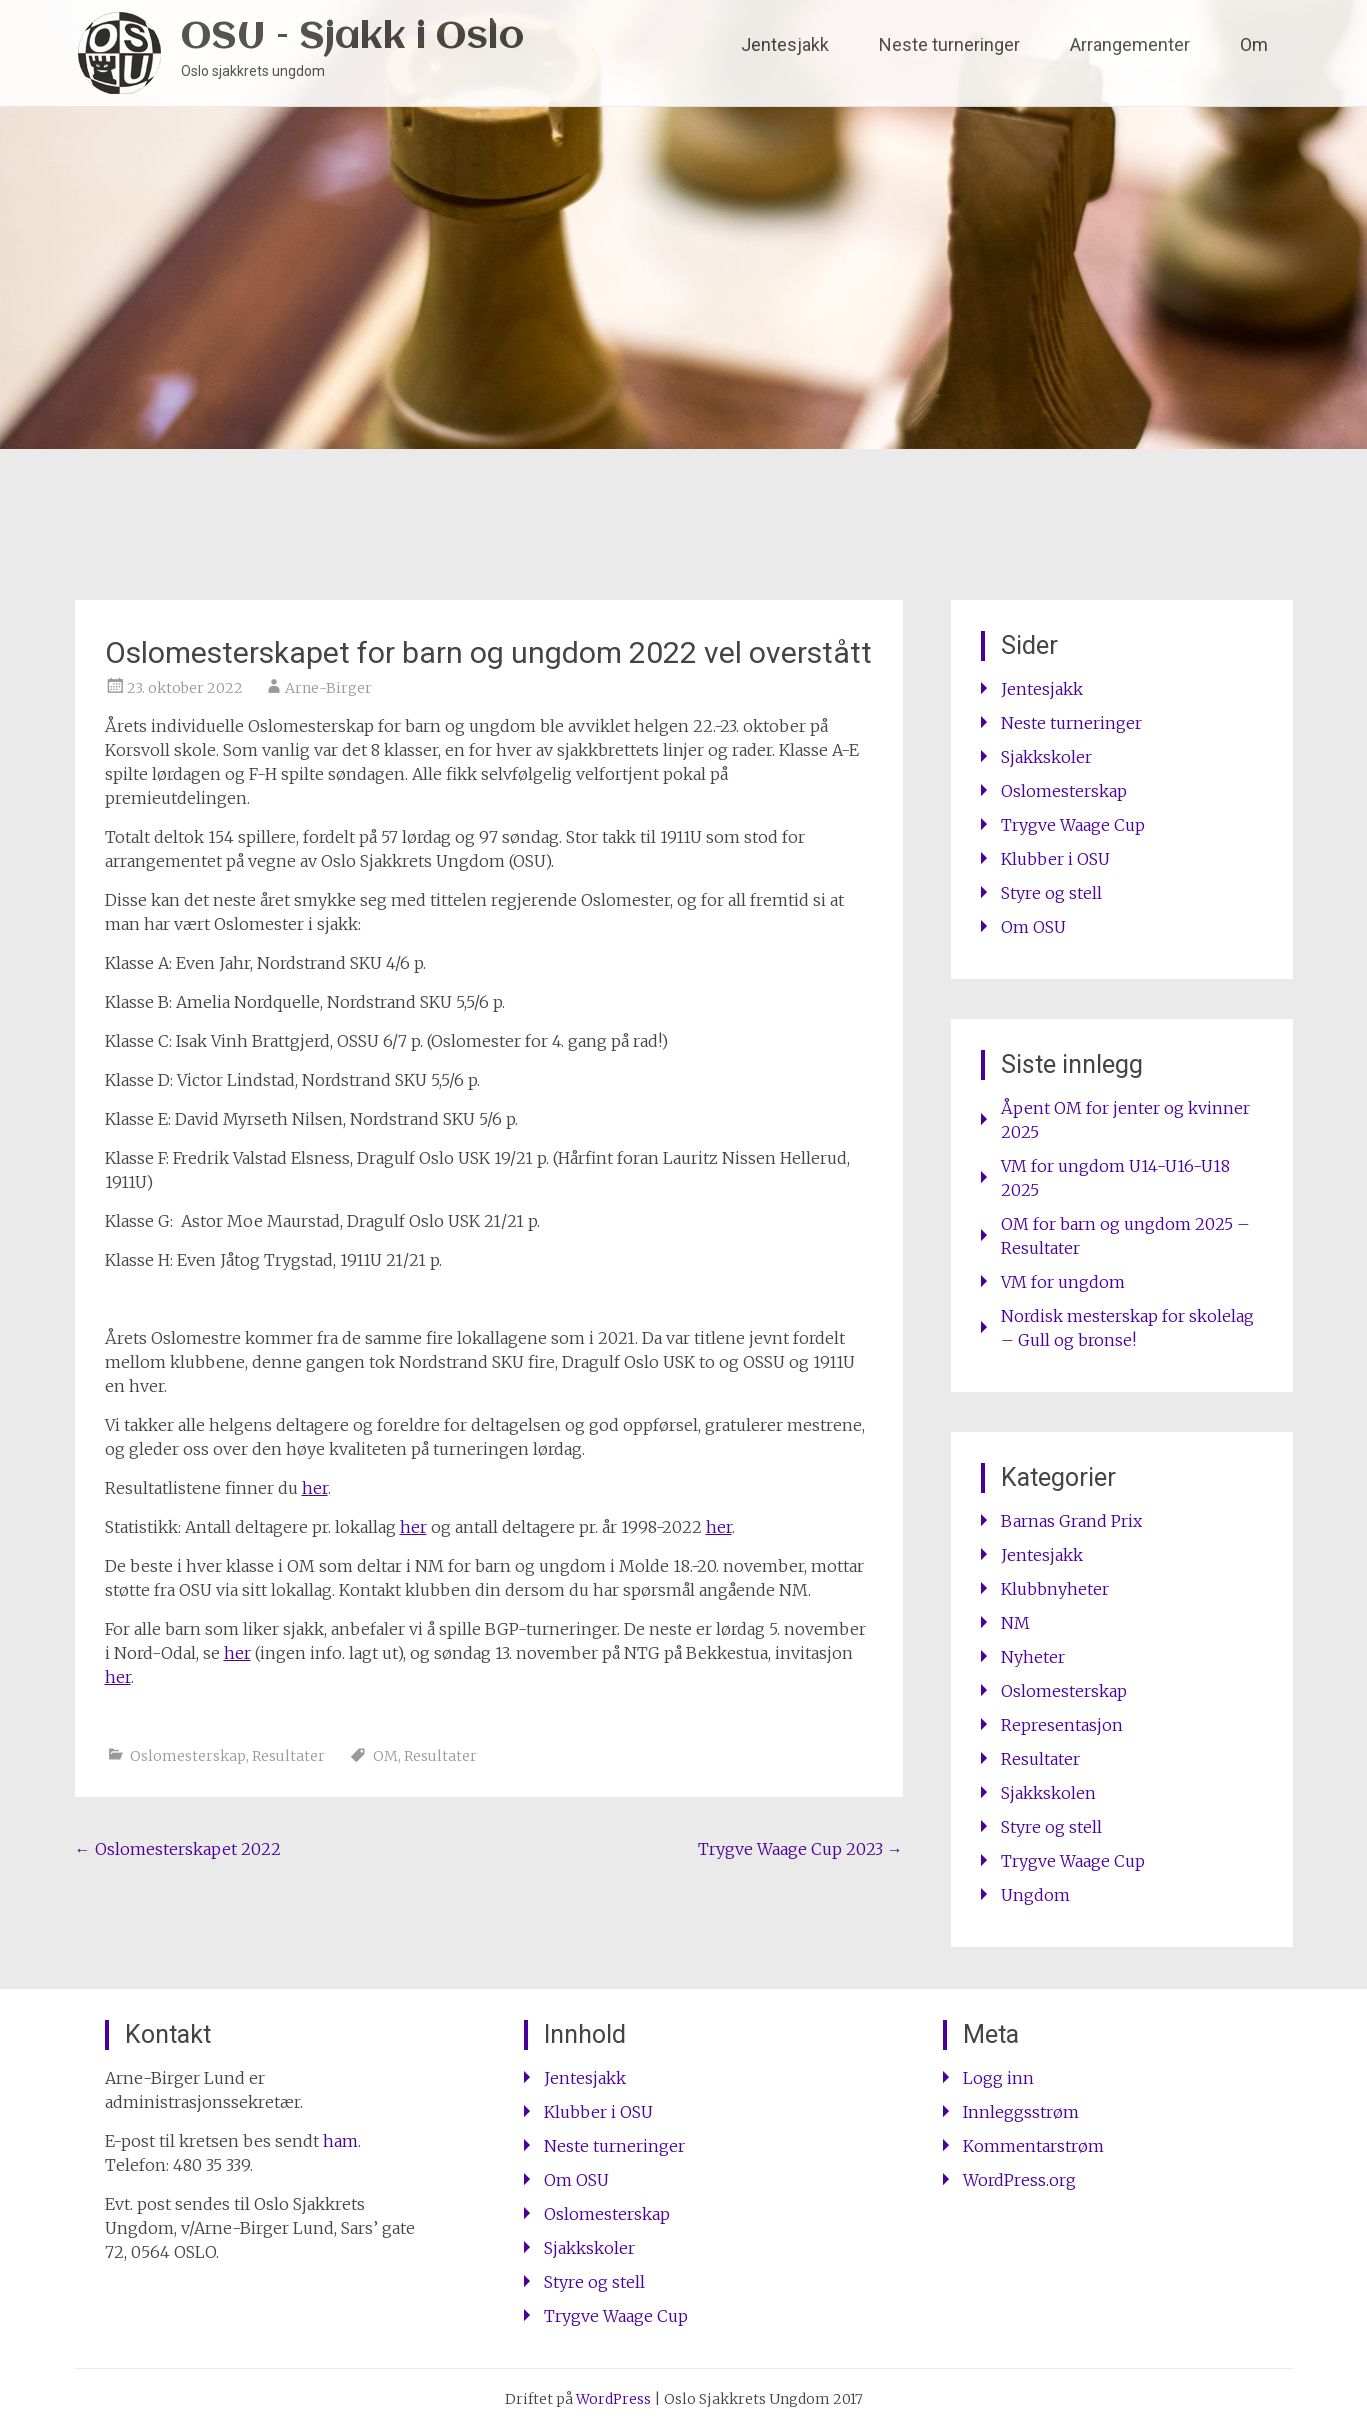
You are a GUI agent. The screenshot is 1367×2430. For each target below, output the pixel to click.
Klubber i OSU (1055, 859)
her (315, 1488)
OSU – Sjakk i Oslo (352, 37)
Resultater (288, 1756)
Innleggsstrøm (1021, 2112)
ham (340, 2141)
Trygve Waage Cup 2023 (800, 1849)
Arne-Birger (328, 688)
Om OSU (1033, 927)
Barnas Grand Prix (1071, 1521)
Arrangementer (1130, 44)
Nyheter (1033, 1657)
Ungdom (1035, 1895)
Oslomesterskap (188, 1756)
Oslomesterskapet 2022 (178, 1849)
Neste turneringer (949, 44)
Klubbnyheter (1055, 1589)
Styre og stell (1051, 893)
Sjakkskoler (1046, 757)
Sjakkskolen (1048, 1793)
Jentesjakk (785, 44)
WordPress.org (1019, 2180)
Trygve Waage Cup (1073, 825)
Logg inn (998, 2078)
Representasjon (1062, 1725)
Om (1254, 44)
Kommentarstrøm (1033, 2146)
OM (385, 1756)
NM (1015, 1623)
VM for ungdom (1063, 1282)
